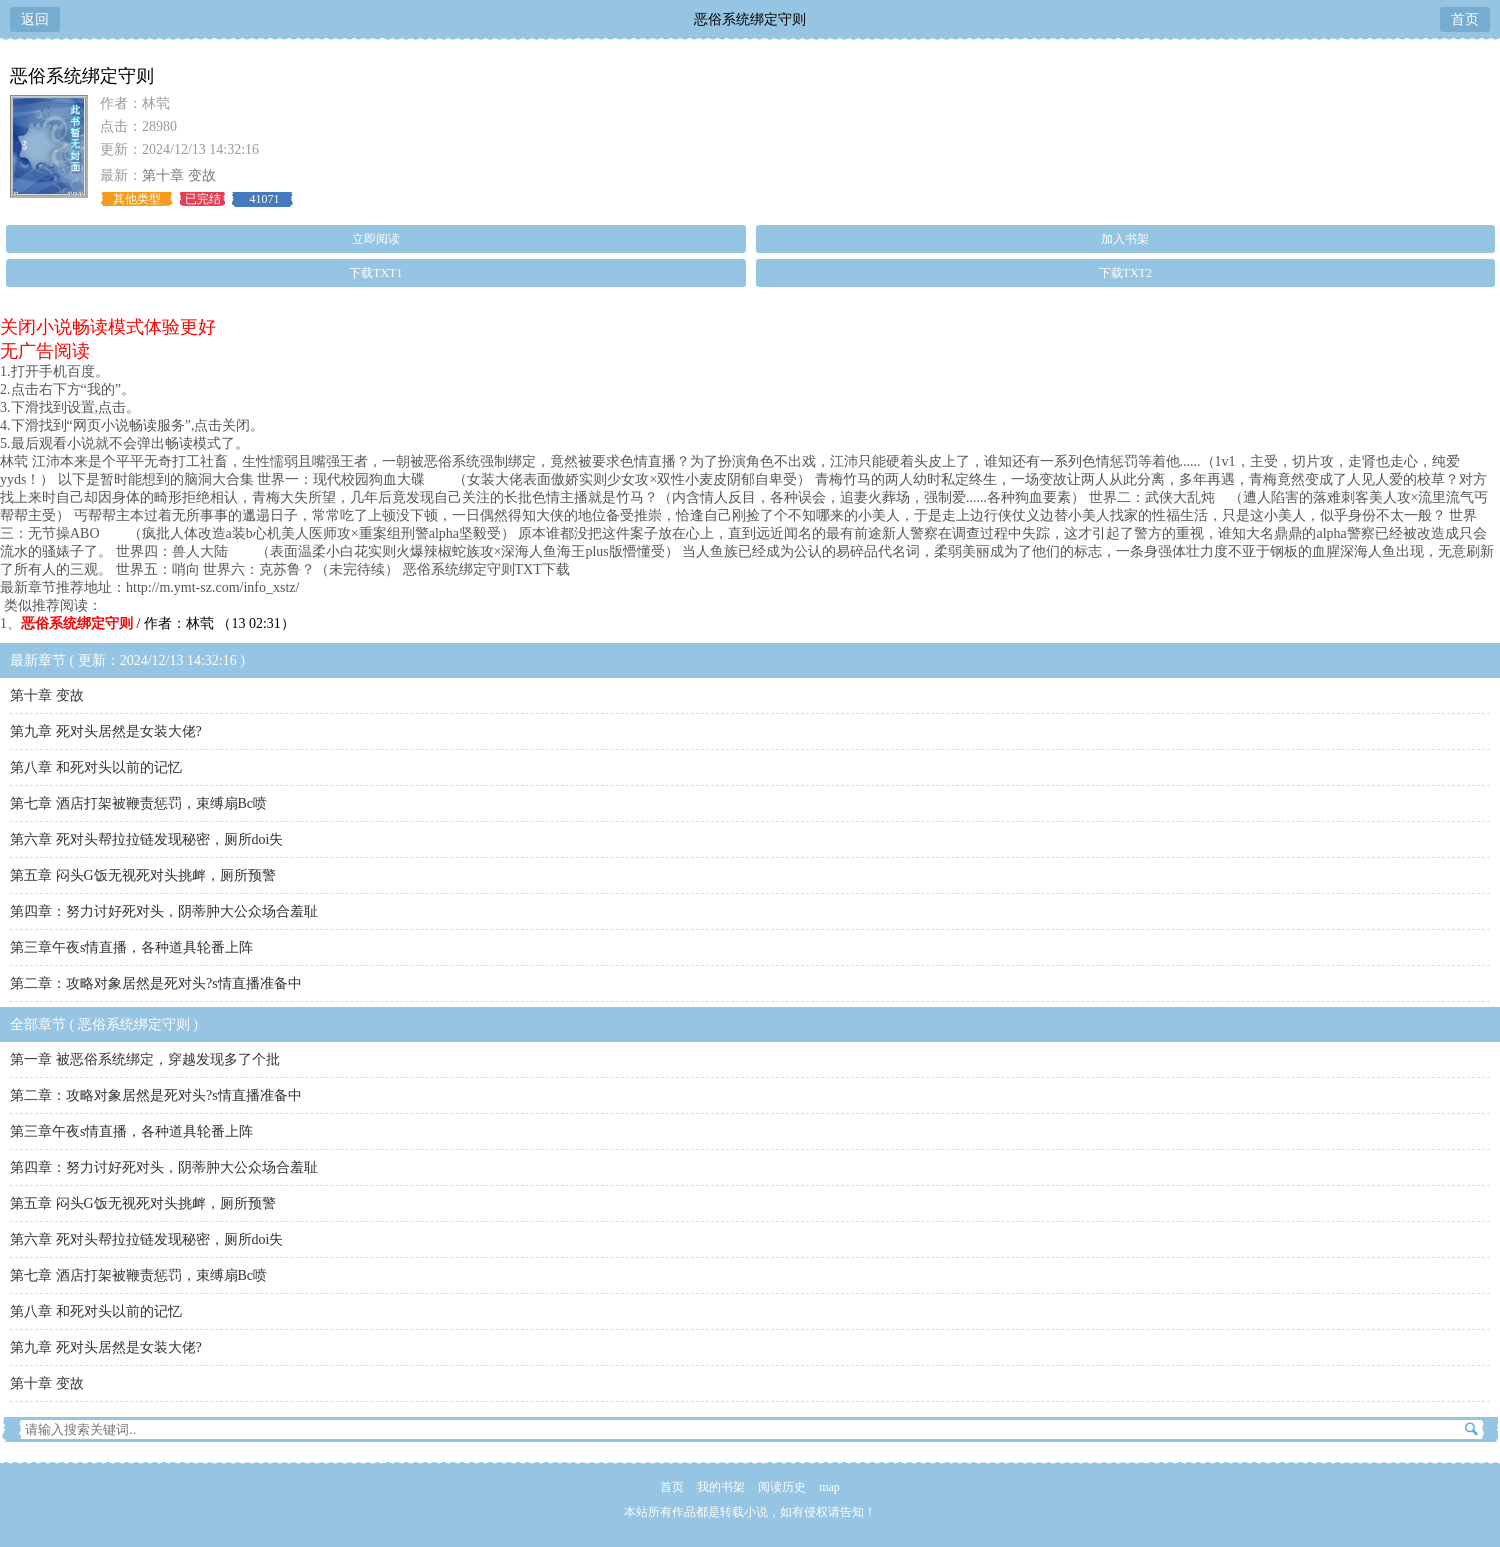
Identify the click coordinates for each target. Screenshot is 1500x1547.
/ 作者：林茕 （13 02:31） (158, 623)
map (829, 1487)
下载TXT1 (375, 273)
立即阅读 (376, 239)
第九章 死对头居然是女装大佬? (106, 731)
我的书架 (721, 1487)
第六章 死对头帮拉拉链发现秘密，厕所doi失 (146, 839)
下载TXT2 (1125, 273)
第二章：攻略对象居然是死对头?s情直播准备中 (156, 983)
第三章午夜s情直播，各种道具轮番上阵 (131, 947)
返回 (35, 19)
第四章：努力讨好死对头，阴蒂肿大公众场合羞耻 (164, 911)
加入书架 (1125, 239)
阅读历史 (782, 1487)
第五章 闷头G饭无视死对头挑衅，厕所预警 (143, 875)
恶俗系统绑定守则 (750, 19)
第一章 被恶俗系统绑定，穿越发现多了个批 (145, 1059)
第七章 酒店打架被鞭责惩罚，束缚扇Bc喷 (138, 803)
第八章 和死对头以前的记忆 (96, 767)
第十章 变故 (179, 175)
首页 (1465, 19)
